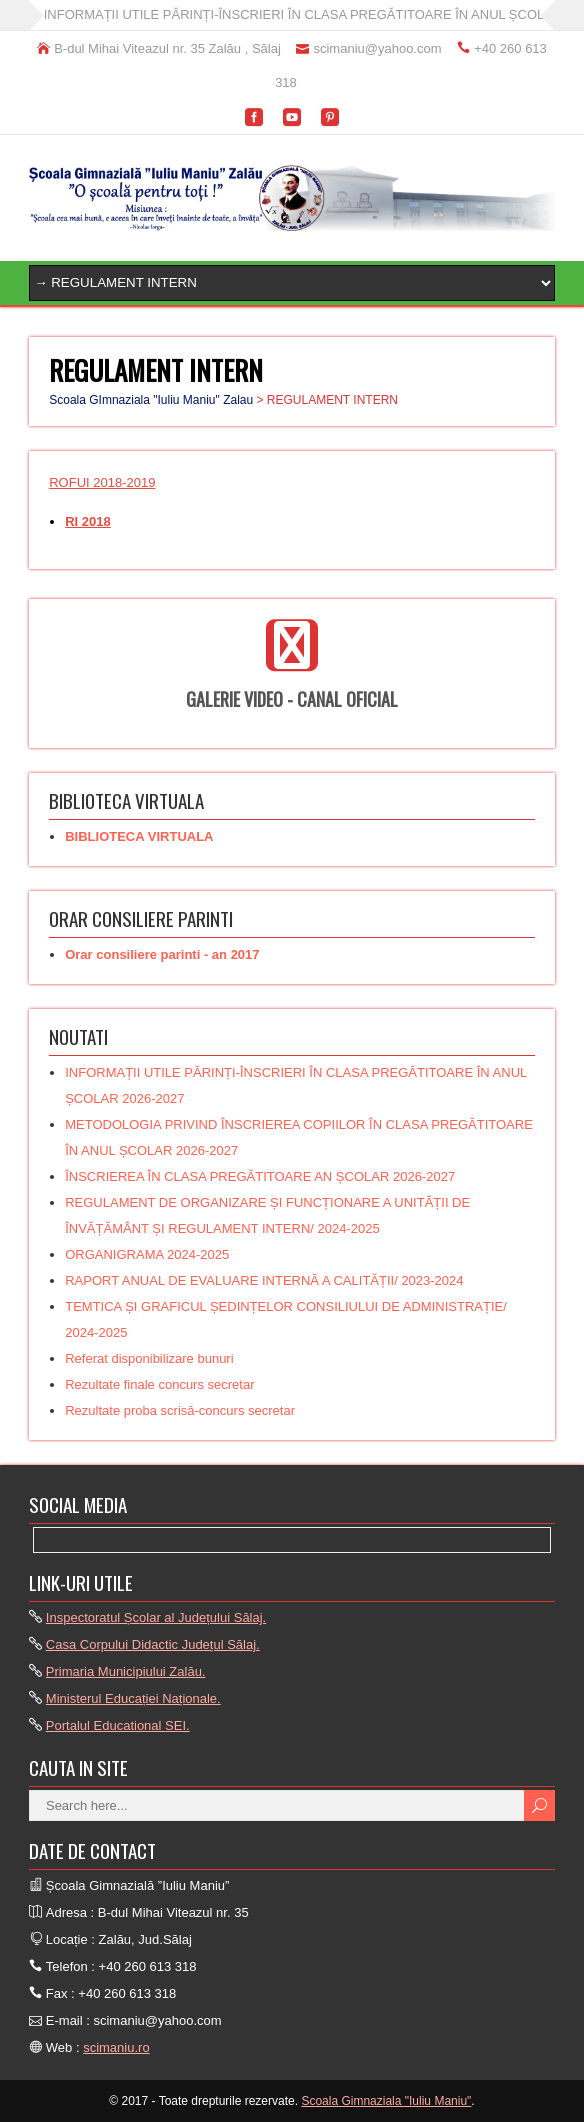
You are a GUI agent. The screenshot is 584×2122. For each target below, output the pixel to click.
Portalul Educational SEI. (118, 1725)
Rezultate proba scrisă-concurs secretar (180, 1410)
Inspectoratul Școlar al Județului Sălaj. (156, 1617)
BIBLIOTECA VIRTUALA (139, 836)
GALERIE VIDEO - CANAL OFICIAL (292, 699)
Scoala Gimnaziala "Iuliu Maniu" (386, 2101)
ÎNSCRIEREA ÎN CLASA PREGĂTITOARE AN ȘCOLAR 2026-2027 (260, 1176)
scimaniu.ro (116, 2047)
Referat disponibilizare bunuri (149, 1358)
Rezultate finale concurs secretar (159, 1384)
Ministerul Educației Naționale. (133, 1698)
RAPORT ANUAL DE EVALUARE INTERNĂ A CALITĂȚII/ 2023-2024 (264, 1280)
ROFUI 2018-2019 (102, 482)
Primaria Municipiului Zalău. (126, 1671)
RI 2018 (88, 521)
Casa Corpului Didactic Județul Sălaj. (153, 1644)
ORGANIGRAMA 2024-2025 (147, 1254)
